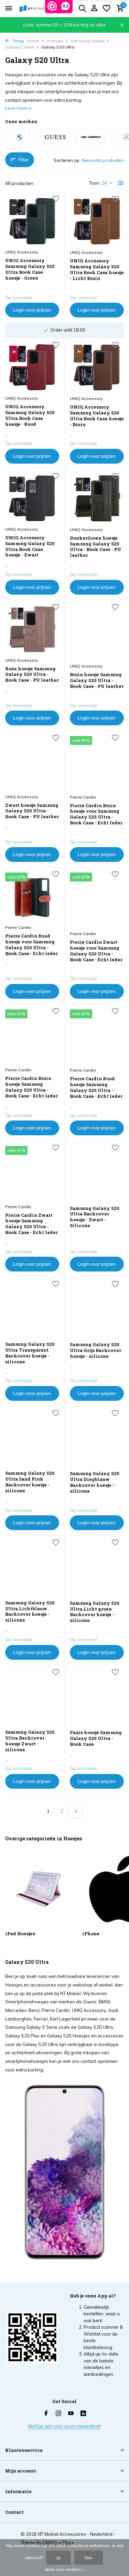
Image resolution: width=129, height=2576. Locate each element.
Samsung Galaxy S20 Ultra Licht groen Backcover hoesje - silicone (94, 1612)
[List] (121, 183)
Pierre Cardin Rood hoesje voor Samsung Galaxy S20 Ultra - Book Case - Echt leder (31, 944)
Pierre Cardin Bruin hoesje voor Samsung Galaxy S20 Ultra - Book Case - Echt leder (96, 814)
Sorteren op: (67, 160)
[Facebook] (46, 2414)
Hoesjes (57, 40)
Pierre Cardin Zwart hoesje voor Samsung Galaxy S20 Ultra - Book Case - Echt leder (96, 951)
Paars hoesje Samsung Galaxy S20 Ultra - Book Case (96, 1738)
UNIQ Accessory (21, 252)
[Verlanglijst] (106, 8)
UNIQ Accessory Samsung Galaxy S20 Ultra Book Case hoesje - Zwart (30, 546)
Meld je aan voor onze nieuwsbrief (64, 2426)
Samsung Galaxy (90, 40)
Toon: (94, 183)
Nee (89, 2557)
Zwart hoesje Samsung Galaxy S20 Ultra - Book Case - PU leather (32, 811)
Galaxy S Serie (22, 47)
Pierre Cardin (83, 797)
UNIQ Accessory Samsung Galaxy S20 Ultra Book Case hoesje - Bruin (97, 415)
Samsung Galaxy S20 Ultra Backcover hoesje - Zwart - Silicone (94, 1217)
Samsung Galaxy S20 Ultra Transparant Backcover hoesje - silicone (30, 1353)
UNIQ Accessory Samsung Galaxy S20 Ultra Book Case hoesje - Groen (30, 269)
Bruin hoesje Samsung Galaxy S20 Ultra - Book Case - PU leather (96, 680)
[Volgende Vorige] (76, 1811)
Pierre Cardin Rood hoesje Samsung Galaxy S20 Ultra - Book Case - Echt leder (96, 1087)
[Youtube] (71, 2414)
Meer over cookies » (64, 2569)
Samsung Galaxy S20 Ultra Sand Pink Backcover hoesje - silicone (30, 1482)
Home (35, 40)
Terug (14, 40)
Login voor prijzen (32, 310)
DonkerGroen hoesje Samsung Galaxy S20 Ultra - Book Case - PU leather (95, 547)
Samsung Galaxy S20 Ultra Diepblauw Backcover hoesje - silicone (94, 1482)
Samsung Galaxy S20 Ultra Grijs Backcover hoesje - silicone (95, 1350)
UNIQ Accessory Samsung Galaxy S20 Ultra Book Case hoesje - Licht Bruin (97, 269)
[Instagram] (58, 2414)
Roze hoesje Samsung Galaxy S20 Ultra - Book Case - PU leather (32, 674)
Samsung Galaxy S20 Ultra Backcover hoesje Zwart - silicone (30, 1741)
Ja (58, 2557)
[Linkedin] (83, 2414)
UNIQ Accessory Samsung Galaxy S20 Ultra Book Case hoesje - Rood (30, 415)
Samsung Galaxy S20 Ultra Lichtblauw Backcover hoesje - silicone (30, 1611)
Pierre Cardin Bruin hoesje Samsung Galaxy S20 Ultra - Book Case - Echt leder (31, 1087)
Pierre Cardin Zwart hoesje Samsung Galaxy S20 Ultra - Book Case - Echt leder (31, 1224)
